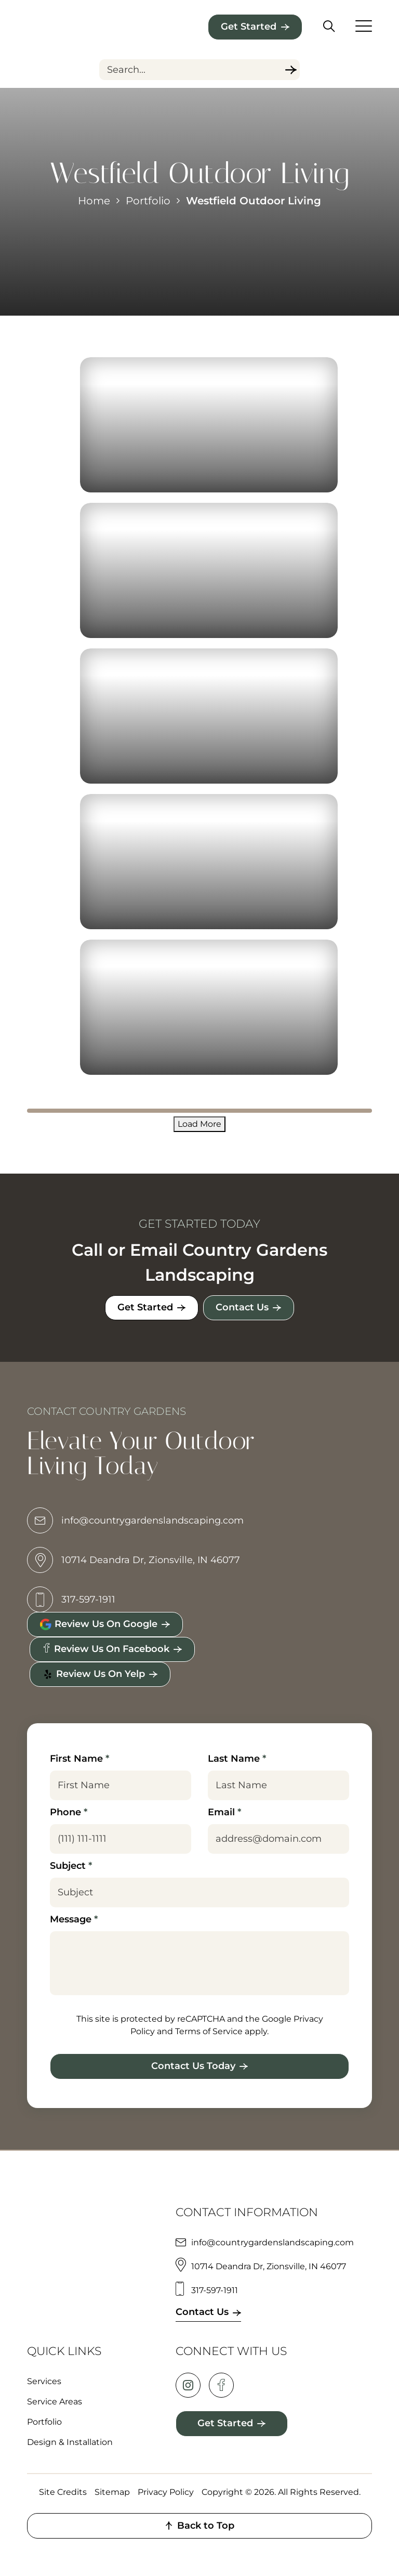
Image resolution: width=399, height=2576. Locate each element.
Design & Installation (70, 2442)
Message (74, 1919)
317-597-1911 (71, 1600)
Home (94, 200)
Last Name (237, 1758)
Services (44, 2381)
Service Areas (54, 2401)
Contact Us (242, 1307)
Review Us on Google (98, 1624)
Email (224, 1812)
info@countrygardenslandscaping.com (135, 1521)
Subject (71, 1865)
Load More (199, 1124)
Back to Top (199, 2525)
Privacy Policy (166, 2492)
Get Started (248, 26)
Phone (68, 1812)
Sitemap (112, 2492)
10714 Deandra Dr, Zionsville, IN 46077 (133, 1560)
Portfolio (148, 200)
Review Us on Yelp (93, 1674)
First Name (79, 1758)
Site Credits (63, 2492)
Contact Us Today (193, 2066)
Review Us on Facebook (105, 1649)
